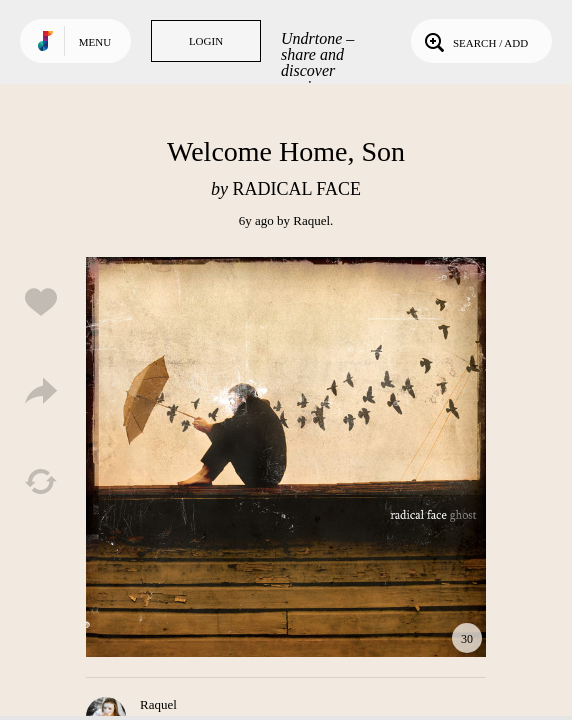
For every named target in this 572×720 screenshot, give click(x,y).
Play (286, 457)
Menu (95, 42)
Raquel (311, 220)
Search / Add (474, 41)
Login (206, 41)
